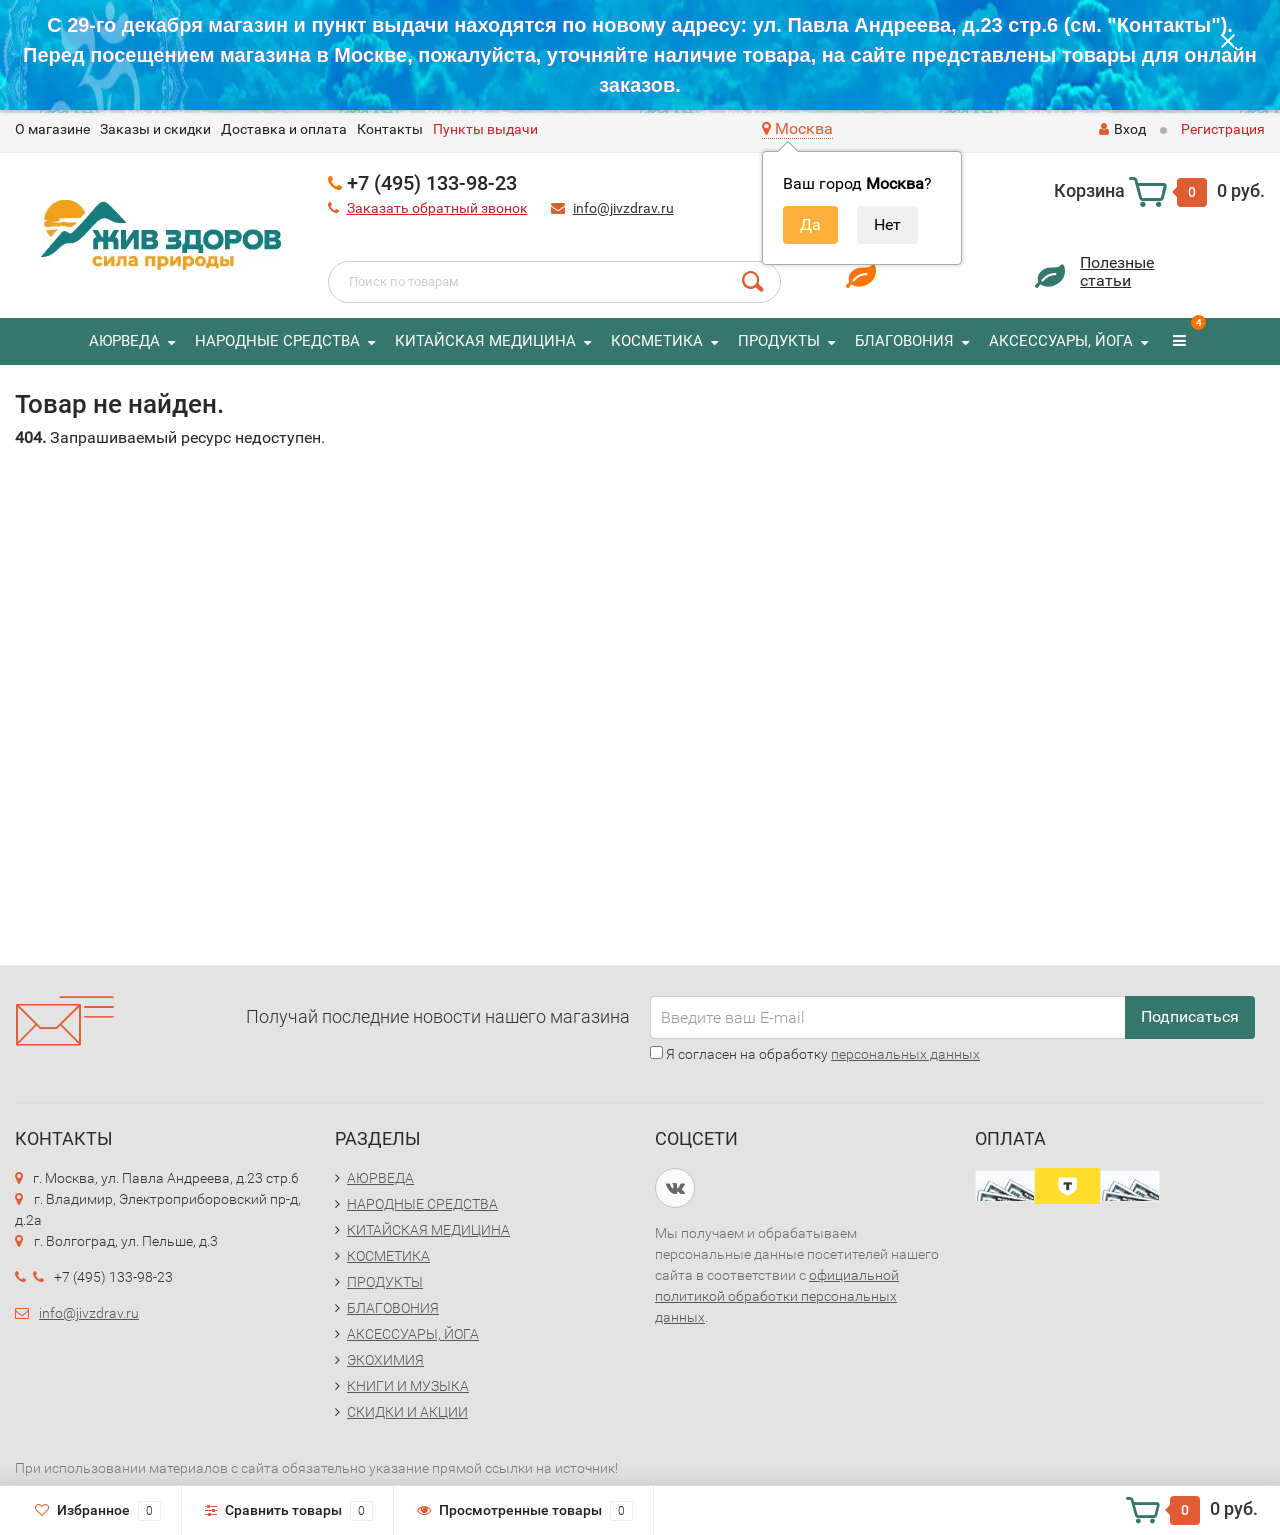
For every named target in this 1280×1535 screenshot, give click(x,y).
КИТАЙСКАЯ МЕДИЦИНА (485, 341)
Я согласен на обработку (815, 1054)
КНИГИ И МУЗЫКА (408, 1386)
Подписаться (1190, 1016)
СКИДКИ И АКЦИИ (407, 1412)
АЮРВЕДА (124, 341)
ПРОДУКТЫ (779, 341)
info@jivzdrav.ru (623, 208)
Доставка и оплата (284, 129)
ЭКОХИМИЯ (385, 1360)
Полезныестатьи (1117, 271)
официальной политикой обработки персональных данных (777, 1296)
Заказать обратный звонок (437, 208)
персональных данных (905, 1054)
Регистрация (1223, 129)
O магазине (52, 129)
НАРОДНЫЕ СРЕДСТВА (277, 341)
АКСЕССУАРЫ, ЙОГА (1061, 341)
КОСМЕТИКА (657, 341)
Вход (1122, 129)
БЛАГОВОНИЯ (904, 341)
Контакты (390, 129)
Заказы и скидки (155, 129)
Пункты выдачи (485, 129)
